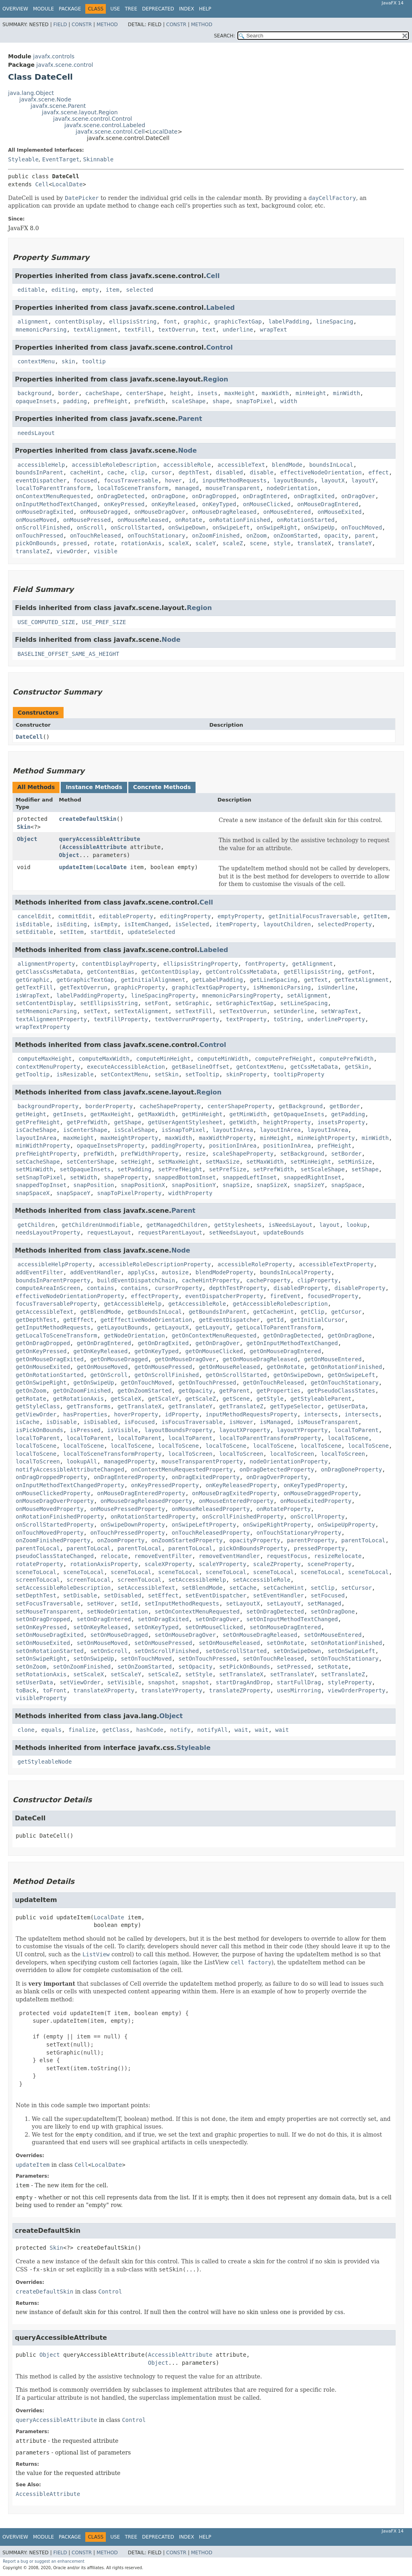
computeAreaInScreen (48, 1288)
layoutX (333, 480)
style (282, 543)
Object (27, 839)
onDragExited (314, 496)
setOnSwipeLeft (351, 1651)
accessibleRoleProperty (255, 1264)
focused (85, 480)
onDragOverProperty (276, 1477)
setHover (100, 1603)
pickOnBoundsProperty (253, 1548)
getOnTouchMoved (146, 1382)
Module (43, 9)
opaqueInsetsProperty (111, 1145)
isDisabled (100, 1422)
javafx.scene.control (64, 65)
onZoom (256, 535)
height (180, 393)
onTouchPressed (39, 535)
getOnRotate (285, 1367)
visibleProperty (41, 1698)
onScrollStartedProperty (55, 1524)
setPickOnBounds (244, 1666)
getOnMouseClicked (214, 1351)
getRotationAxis (78, 1398)
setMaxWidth (265, 1161)
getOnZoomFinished (82, 1390)
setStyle (198, 1674)
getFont (360, 972)
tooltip (94, 361)
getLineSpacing (273, 980)
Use (115, 9)
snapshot (161, 1682)
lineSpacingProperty (163, 995)
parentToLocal (363, 1540)
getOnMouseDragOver (185, 1359)
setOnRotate (285, 1643)
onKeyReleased (173, 504)
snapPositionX (143, 1185)
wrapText (273, 329)
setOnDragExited (163, 1619)
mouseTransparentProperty (202, 1461)
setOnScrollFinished (166, 1651)
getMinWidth (248, 1114)
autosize (174, 1272)
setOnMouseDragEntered (285, 1627)
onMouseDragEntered (327, 504)
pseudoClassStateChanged (55, 1556)
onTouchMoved (361, 527)
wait (241, 1730)
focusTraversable (131, 480)
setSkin (167, 1074)
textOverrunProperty (187, 1019)
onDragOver (358, 496)
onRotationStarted (305, 520)
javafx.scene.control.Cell (110, 131)
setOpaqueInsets (85, 1169)
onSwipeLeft (231, 527)
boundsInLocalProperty (295, 1272)
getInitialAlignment (153, 980)
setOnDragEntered (104, 1619)
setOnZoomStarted (144, 1666)
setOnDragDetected (275, 1611)
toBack (26, 1690)
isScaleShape (134, 1130)
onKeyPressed (124, 504)
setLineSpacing (304, 1003)
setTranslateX (241, 1674)
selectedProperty (344, 924)
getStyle (269, 1398)
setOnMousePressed (163, 1643)
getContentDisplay (170, 972)
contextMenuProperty (48, 1066)
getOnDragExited (163, 1343)
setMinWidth (34, 1169)
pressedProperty (319, 1548)
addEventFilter (39, 1272)
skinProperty (246, 1074)
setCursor (356, 1588)
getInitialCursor (317, 1320)
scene (258, 543)
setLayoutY (284, 1603)
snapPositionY (194, 1185)
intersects (321, 1414)
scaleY (206, 543)
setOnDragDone (333, 1611)
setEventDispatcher (215, 1595)
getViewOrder (36, 1414)
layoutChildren (287, 924)
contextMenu (36, 361)
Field (60, 24)
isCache (27, 1422)
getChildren (36, 1225)
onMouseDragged (104, 512)
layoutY (363, 480)
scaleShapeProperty (243, 1153)
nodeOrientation (292, 488)
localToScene (348, 1438)
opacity (336, 535)
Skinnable (98, 159)
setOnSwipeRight (41, 1658)
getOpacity (195, 1390)
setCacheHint (283, 1588)
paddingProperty (176, 1145)
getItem (375, 916)
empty (90, 289)
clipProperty (317, 1280)
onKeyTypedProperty (314, 1485)
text (209, 329)
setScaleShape (323, 1169)
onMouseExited (339, 512)
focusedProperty (332, 1296)
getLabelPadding (217, 980)
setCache (242, 1588)
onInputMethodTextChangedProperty (70, 1485)
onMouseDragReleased (224, 512)
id (192, 480)
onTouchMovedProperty (50, 1532)
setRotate (332, 1666)
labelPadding (288, 321)
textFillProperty (121, 1019)
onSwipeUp (319, 527)
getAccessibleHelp (132, 1303)
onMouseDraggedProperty (321, 1493)
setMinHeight (310, 1161)
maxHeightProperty (129, 1138)
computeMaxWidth (103, 1058)
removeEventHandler (229, 1556)
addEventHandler (95, 1272)
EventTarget (61, 159)
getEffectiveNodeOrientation (146, 1320)
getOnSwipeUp (93, 1382)
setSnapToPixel (39, 1177)
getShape (127, 1122)
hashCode (149, 1730)
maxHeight (240, 393)
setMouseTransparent (48, 1611)
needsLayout (36, 433)
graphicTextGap (238, 321)
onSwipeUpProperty (346, 1524)
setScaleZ (163, 1674)
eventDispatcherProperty (224, 1296)
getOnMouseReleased (229, 1367)
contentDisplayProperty (119, 963)
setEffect (163, 1595)
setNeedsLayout (232, 1232)
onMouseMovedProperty (50, 1509)
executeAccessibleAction (126, 1066)
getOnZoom (31, 1390)
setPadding (134, 1169)
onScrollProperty (317, 1516)
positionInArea (232, 1145)
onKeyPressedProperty (165, 1485)
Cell (42, 184)
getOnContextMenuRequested (214, 1335)
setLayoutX (243, 1603)
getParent (234, 1390)
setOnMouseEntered (332, 1635)
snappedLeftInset (249, 1177)
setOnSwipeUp (93, 1658)
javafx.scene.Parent (58, 106)
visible (105, 551)
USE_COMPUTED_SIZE (46, 622)
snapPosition (93, 1185)
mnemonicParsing (41, 329)
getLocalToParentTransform (278, 1327)
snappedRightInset (312, 1177)
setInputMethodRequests (181, 1603)
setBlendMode (202, 1588)
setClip (322, 1588)
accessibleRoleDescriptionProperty (155, 1264)
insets (207, 393)
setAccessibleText (146, 1588)
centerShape (144, 393)
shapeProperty (126, 1177)
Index (186, 9)
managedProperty (129, 1461)
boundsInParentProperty (53, 1280)
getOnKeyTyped (156, 1351)
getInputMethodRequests (53, 1327)
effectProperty (155, 1296)
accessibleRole (187, 465)
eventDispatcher (41, 480)
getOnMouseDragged (119, 1359)
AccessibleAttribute (94, 847)
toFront (54, 1690)
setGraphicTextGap (244, 1003)
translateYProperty (171, 1690)
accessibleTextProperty (336, 1264)
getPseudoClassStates (341, 1390)
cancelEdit (34, 916)
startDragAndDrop (243, 1682)
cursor (161, 472)
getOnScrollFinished (166, 1375)
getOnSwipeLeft (351, 1375)
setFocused (327, 1595)
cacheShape (102, 393)
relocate (114, 1556)
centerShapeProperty (239, 1106)
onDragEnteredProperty (129, 1477)
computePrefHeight (283, 1058)
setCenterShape (90, 1161)
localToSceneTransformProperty (112, 1454)
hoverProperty (136, 1414)
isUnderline (336, 987)
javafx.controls (53, 56)
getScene (235, 1398)
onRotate (188, 520)
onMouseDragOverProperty (55, 1501)
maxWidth (275, 393)
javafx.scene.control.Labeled (104, 125)
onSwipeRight (276, 527)
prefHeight (111, 401)
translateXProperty (103, 1690)
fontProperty (265, 963)
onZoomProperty (120, 1540)
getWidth (242, 1122)
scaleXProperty (168, 1564)
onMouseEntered (287, 512)
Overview (15, 9)
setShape (365, 1169)
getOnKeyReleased (100, 1351)
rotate (104, 543)
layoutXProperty (244, 1430)
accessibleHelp (41, 465)
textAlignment (95, 329)
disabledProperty (301, 1288)
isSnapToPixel (183, 1130)
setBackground (302, 1153)
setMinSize (355, 1161)
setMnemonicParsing (46, 1011)
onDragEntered (265, 496)
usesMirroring (299, 1690)
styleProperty (350, 1682)
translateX (314, 543)
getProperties (278, 1390)
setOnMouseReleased (229, 1643)
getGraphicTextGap (85, 980)
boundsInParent (39, 472)
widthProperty (190, 1193)
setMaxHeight (178, 1161)
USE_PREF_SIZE (104, 622)
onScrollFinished (43, 527)
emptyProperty (240, 916)
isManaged (275, 1422)
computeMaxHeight (44, 1058)
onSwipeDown (187, 527)
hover (173, 480)
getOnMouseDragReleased (259, 1359)
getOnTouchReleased (273, 1382)
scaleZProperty (277, 1564)
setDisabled (122, 1595)
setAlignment (307, 995)
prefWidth (149, 401)
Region (216, 379)
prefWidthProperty (149, 1153)
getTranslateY (190, 1406)
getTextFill (34, 987)
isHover (241, 1422)
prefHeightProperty (46, 1153)
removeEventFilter (163, 1556)
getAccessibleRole (197, 1303)
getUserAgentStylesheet (185, 1122)
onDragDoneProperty (351, 1469)
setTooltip (202, 1074)
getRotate (31, 1398)
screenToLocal (38, 1580)
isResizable (75, 1074)
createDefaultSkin (87, 819)
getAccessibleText (44, 1312)
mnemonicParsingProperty (241, 995)
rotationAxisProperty (104, 1564)
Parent (190, 418)
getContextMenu (260, 1066)
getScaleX (126, 1398)
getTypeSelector (295, 1406)
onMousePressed (87, 520)
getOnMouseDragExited (50, 1359)
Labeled (220, 307)
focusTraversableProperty (56, 1303)
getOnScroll (109, 1375)
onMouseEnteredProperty (236, 1501)
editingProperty (185, 916)
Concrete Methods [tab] (162, 787)
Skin (24, 827)
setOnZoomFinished (82, 1666)
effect (379, 472)
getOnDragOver (218, 1343)
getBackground (301, 1106)
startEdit (105, 932)
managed (187, 488)
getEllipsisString (312, 972)
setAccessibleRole (261, 1580)
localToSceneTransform (132, 488)
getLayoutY (212, 1327)
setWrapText (339, 1011)
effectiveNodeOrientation (321, 472)
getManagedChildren (177, 1225)
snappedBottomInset (185, 1177)
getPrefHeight (38, 1122)
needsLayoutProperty (48, 1232)
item (112, 289)
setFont (156, 1003)
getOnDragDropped (43, 1343)
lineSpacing (334, 321)
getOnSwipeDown (297, 1375)
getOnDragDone (350, 1335)
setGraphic (192, 1003)
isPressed (85, 1430)
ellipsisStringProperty (200, 963)
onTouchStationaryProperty (298, 1532)
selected (139, 289)
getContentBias (110, 972)
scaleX (178, 543)
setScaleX (88, 1674)
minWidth (346, 393)
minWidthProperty (43, 1145)
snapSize (235, 1185)
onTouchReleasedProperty (211, 1532)
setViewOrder (80, 1682)
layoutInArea (232, 1130)
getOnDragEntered (104, 1343)
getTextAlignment (361, 980)
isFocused (139, 1422)
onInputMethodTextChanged (56, 504)
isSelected (192, 924)
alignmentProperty (46, 963)
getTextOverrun (83, 987)
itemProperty (236, 924)
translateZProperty (239, 1690)
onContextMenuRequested (53, 496)
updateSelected (151, 932)
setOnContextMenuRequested (197, 1611)
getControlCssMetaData (241, 972)
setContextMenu (124, 1074)
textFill (137, 329)
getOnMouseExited (43, 1367)
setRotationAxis (41, 1674)
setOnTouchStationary (345, 1658)
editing (63, 289)
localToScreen (190, 1454)
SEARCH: (224, 36)
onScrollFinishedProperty (243, 1516)
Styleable (23, 159)
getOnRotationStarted (50, 1375)
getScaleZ (200, 1398)
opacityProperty (254, 1540)
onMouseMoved (36, 520)
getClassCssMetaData (48, 972)
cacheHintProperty (210, 1280)
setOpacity (195, 1666)
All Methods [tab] (36, 787)
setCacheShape (38, 1161)
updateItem (76, 867)
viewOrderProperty (356, 1690)
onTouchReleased (95, 535)
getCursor (346, 1312)
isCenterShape (85, 1130)
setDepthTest (36, 1595)
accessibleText (241, 465)
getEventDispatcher (229, 1320)
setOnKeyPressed (41, 1627)
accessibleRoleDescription (114, 465)
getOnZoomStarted (144, 1390)
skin (68, 361)
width (288, 401)
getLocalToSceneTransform (56, 1335)
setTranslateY (292, 1674)
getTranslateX (139, 1406)
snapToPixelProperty (129, 1193)
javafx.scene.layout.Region (80, 112)
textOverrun (177, 329)
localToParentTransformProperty (270, 1438)
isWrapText (32, 995)
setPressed (294, 1666)
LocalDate (163, 131)
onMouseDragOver (159, 512)
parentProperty (310, 1540)
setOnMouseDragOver (185, 1635)
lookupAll (81, 1461)
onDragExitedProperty (206, 1477)
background (34, 393)
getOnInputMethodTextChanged (292, 1343)
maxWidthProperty (226, 1138)
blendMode (287, 465)
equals (51, 1730)
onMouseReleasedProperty (211, 1509)
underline (237, 329)
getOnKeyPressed (41, 1351)
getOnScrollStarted (236, 1375)
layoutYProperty (302, 1430)
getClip (312, 1312)
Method (107, 24)
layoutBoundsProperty (178, 1430)
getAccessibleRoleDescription (280, 1303)
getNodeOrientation (134, 1335)
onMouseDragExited (44, 512)
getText (316, 980)
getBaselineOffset (200, 1066)
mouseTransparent (233, 488)
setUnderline (294, 1011)
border (68, 393)
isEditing (71, 924)
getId (275, 1320)
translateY (355, 543)
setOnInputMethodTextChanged (292, 1619)
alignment (32, 321)
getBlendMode (100, 1312)
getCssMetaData (314, 1066)
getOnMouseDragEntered (285, 1351)
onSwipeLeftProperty (204, 1524)
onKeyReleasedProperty (241, 1485)
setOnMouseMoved (102, 1643)
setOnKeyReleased (100, 1627)
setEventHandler (278, 1595)
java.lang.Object (31, 93)
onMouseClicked (266, 504)
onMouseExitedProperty (315, 1501)
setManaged (324, 1603)
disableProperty (359, 1288)
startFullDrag (299, 1682)
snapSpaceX (32, 1193)
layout (329, 1225)
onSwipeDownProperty (133, 1524)
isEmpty (105, 924)
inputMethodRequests (234, 480)
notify (180, 1730)
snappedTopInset (41, 1185)
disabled (229, 472)
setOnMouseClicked (214, 1627)
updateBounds (283, 1232)
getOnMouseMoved (102, 1367)
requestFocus (287, 1556)
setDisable (80, 1595)
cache (115, 472)
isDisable (61, 1422)
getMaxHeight (110, 1114)
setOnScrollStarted (236, 1651)
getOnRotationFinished (346, 1367)
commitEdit (75, 916)
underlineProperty (336, 1019)
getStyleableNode (44, 1761)
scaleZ (232, 543)
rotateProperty (39, 1564)
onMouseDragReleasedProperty (146, 1501)
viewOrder (71, 551)
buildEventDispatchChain (136, 1280)
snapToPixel (255, 401)
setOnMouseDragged (119, 1635)
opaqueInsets (36, 401)
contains (100, 1288)
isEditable (32, 924)
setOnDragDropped (43, 1619)
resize (195, 1153)
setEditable (34, 932)
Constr (82, 24)
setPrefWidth (273, 1169)
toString (287, 1019)
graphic (196, 321)
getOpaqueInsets (299, 1114)
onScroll (90, 527)
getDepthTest (36, 1320)
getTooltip (32, 1074)
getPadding (348, 1114)
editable (30, 289)
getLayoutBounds (122, 1327)
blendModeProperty (224, 1272)
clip (138, 472)
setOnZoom (31, 1666)
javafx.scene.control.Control (92, 118)
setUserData (34, 1682)
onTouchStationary (156, 535)
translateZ (32, 551)
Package (70, 9)
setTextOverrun (243, 1011)
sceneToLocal (36, 1572)
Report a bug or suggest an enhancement (43, 2561)
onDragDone (168, 496)
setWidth (83, 1177)
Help (205, 9)
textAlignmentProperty (51, 1019)
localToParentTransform (53, 488)
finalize (81, 1730)
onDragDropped (214, 496)
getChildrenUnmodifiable (101, 1225)
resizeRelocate (338, 1556)
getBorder (345, 1106)
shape (220, 401)
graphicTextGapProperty (209, 987)
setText (95, 1011)
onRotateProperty (283, 1509)
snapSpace (346, 1185)
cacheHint (85, 472)
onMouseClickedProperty (53, 1493)
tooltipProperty (299, 1074)
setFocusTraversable (48, 1603)
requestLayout (109, 1232)
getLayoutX (172, 1327)
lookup (356, 1225)
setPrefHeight (180, 1169)
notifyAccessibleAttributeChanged (70, 1469)
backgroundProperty (47, 1106)
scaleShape (189, 401)
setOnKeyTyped (156, 1627)
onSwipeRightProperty (277, 1524)
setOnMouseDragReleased (259, 1635)
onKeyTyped (219, 504)
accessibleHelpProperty (54, 1264)
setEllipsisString (109, 1003)
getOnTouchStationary (345, 1382)
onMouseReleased (142, 520)
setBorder (346, 1153)
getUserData (346, 1406)
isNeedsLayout (290, 1225)
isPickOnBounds (39, 1430)
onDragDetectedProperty (276, 1469)
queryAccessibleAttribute (99, 839)
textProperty (246, 1019)
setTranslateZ (343, 1674)
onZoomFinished (215, 535)
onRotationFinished (239, 520)
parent (365, 535)
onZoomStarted (296, 535)
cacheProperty (268, 1280)
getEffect (78, 1320)
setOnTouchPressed (207, 1658)
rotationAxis (141, 543)
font (170, 321)
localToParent (356, 1430)
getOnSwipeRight (41, 1382)
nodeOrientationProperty (289, 1461)
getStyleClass (38, 1406)
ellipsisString (133, 321)
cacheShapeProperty (170, 1106)
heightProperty (287, 1122)
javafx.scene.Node (45, 99)
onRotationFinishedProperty (60, 1516)
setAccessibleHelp (197, 1580)
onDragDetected (120, 496)
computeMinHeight (163, 1058)
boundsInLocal (331, 465)
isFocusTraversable (191, 1422)
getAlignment (312, 963)
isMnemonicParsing (282, 987)
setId (129, 1603)
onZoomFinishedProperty (53, 1540)
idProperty (182, 1414)
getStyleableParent (321, 1398)
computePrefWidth (346, 1058)
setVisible (124, 1682)
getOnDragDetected (292, 1335)
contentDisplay (78, 321)
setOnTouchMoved (146, 1658)
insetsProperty (341, 1122)
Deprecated (158, 9)
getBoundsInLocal (155, 1312)
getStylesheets (238, 1225)
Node (187, 450)
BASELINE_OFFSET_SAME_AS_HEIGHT (68, 654)
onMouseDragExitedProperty (234, 1493)
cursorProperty (178, 1288)
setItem (72, 932)
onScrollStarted (136, 527)
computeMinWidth (222, 1058)
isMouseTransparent (327, 1422)
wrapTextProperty (43, 1027)
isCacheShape (36, 1130)
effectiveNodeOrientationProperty (70, 1296)
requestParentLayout (170, 1232)
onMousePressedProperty (127, 1509)
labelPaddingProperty (90, 995)
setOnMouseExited (43, 1643)
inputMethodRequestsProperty (251, 1414)
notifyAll (212, 1730)
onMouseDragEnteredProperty (141, 1493)
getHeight (31, 1114)
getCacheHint (273, 1312)
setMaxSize (222, 1161)
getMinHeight (202, 1114)
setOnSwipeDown (297, 1651)
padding (75, 401)
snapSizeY (309, 1185)
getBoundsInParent (217, 1312)
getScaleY (163, 1398)
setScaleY (126, 1674)
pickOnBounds (36, 543)
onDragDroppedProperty (51, 1477)
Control (219, 347)
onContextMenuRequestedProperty (182, 1469)
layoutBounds (294, 480)
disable (262, 472)
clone (25, 1730)
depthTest (194, 472)
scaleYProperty (222, 1564)
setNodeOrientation (117, 1611)
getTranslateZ (241, 1406)
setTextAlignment (141, 1011)
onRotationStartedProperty (153, 1516)
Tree (131, 9)
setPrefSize (227, 1169)
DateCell (29, 737)
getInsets (68, 1114)
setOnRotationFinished (346, 1643)
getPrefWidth (86, 1122)
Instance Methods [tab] (94, 787)
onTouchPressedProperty (127, 1532)
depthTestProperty (237, 1288)
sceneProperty (329, 1564)
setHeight (136, 1161)
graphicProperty (139, 987)
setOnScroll (109, 1651)
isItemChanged (146, 924)
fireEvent (285, 1296)
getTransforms (88, 1406)
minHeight (311, 393)
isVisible (122, 1430)
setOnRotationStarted (50, 1651)
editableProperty (126, 916)
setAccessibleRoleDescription (63, 1588)
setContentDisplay (44, 1003)
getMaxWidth (156, 1114)
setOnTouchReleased (273, 1658)
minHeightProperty (326, 1138)
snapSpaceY (73, 1193)
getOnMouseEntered (332, 1359)
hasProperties (85, 1414)
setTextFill (193, 1011)
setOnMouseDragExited (50, 1635)
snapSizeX (271, 1185)
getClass (115, 1730)
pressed (75, 543)
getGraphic (32, 980)
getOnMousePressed (163, 1367)
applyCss (141, 1272)
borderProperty (109, 1106)
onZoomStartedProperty (186, 1540)
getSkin (357, 1066)
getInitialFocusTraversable (312, 916)
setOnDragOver (218, 1619)
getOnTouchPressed (207, 1382)
